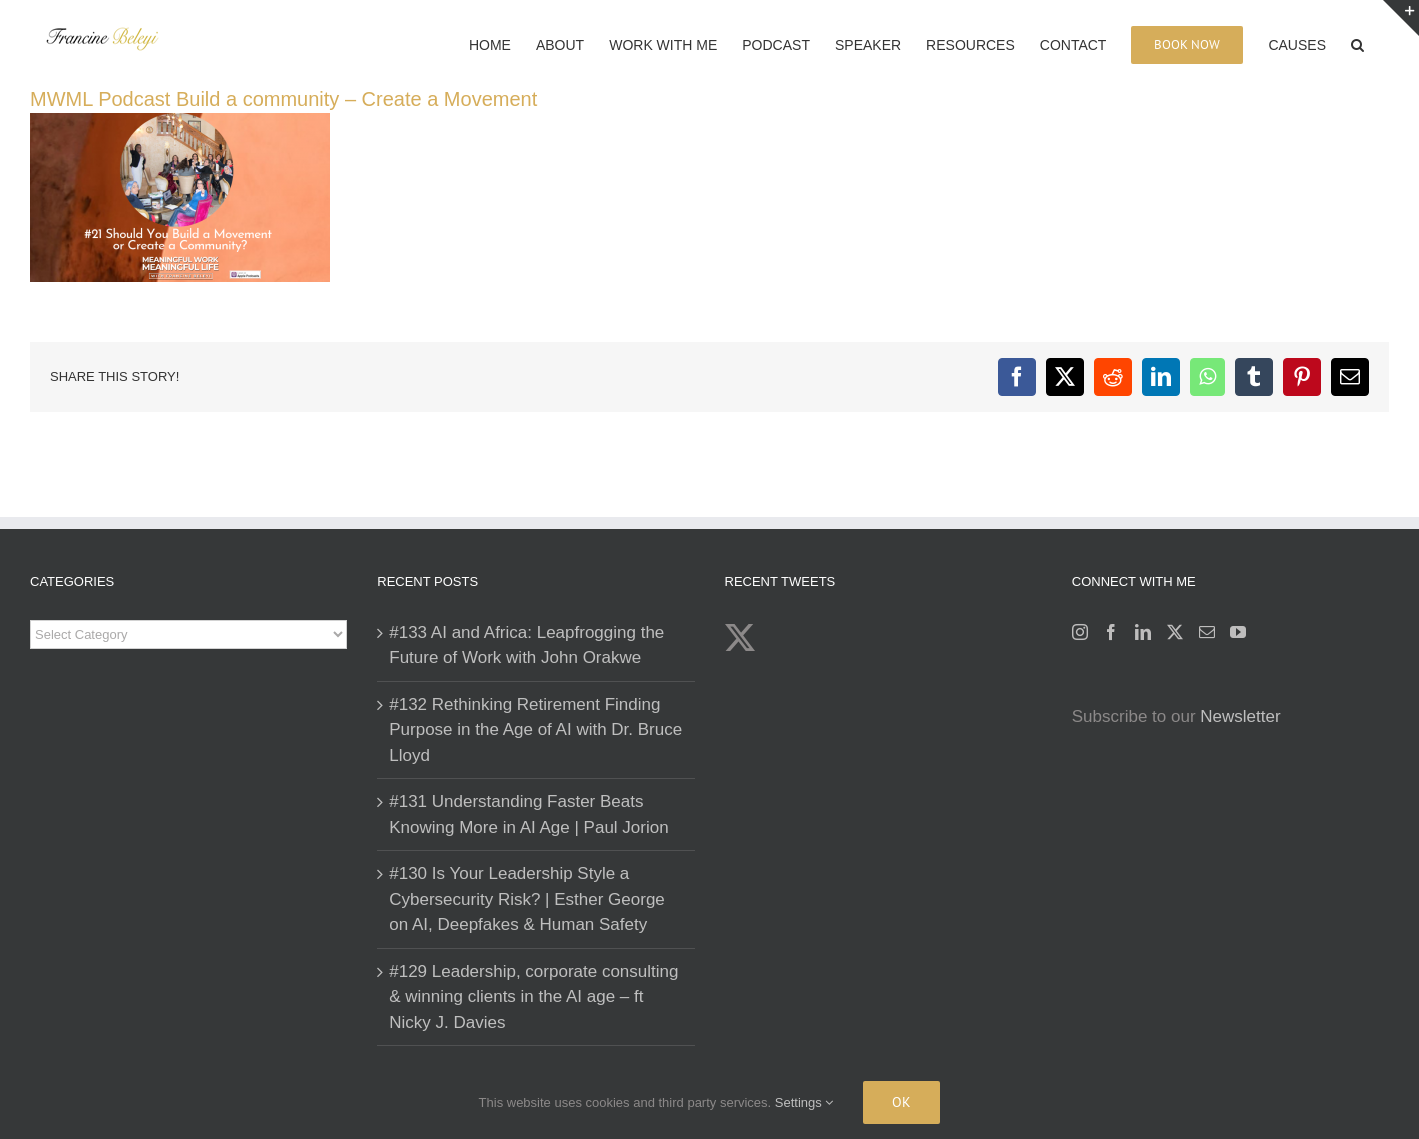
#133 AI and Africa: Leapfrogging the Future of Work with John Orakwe (526, 645)
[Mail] (1207, 632)
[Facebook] (1111, 632)
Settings (804, 1102)
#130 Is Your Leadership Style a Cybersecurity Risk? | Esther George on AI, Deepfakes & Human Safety (527, 899)
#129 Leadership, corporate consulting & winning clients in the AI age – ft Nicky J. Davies (533, 997)
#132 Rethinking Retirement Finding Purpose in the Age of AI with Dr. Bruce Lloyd (535, 730)
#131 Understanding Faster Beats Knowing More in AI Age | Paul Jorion (528, 814)
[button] (1357, 43)
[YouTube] (1238, 632)
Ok (901, 1102)
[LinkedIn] (1143, 632)
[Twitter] (1175, 632)
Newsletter (1240, 716)
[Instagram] (1080, 632)
